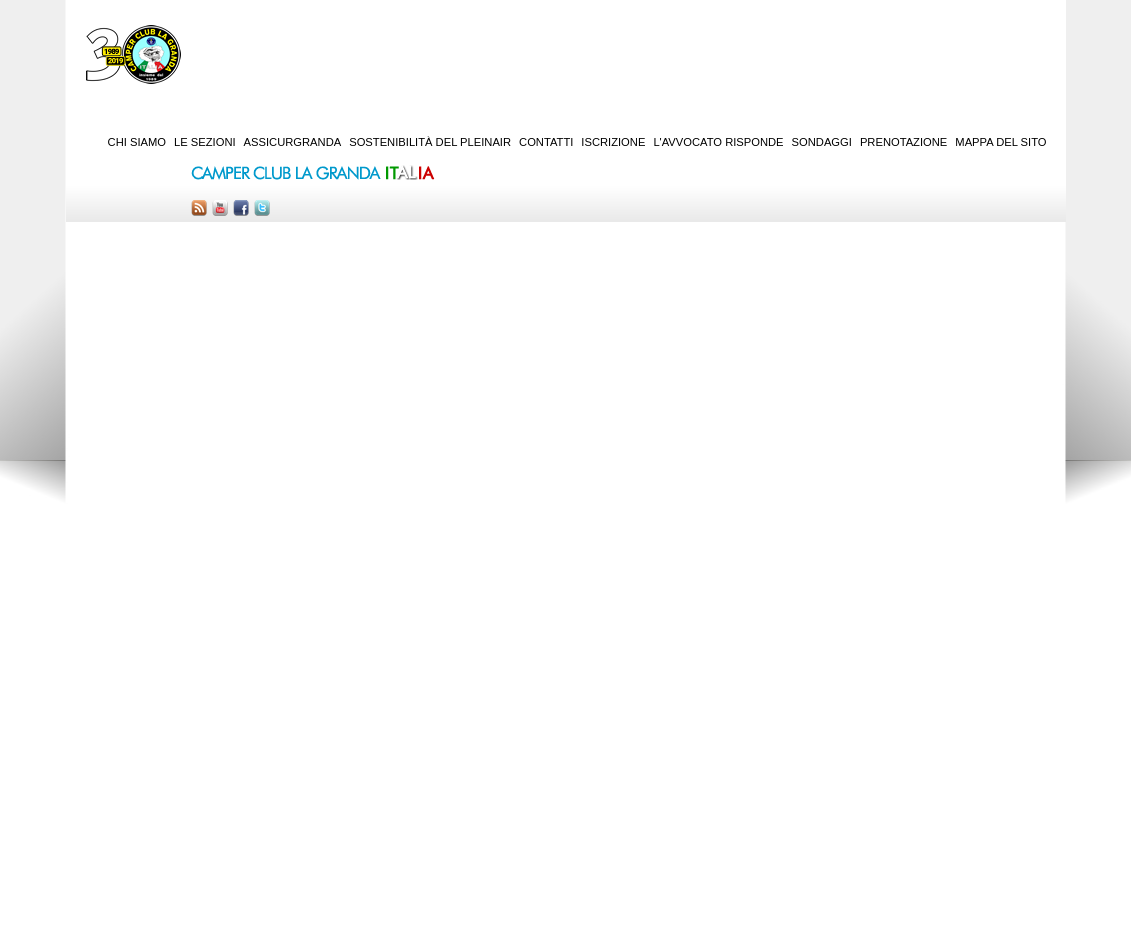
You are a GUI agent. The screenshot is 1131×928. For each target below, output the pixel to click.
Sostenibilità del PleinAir (430, 142)
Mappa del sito (1000, 142)
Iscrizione (613, 142)
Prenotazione (903, 142)
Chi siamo (137, 142)
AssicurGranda (293, 142)
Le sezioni (205, 142)
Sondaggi (822, 142)
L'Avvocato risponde (718, 142)
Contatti (546, 142)
